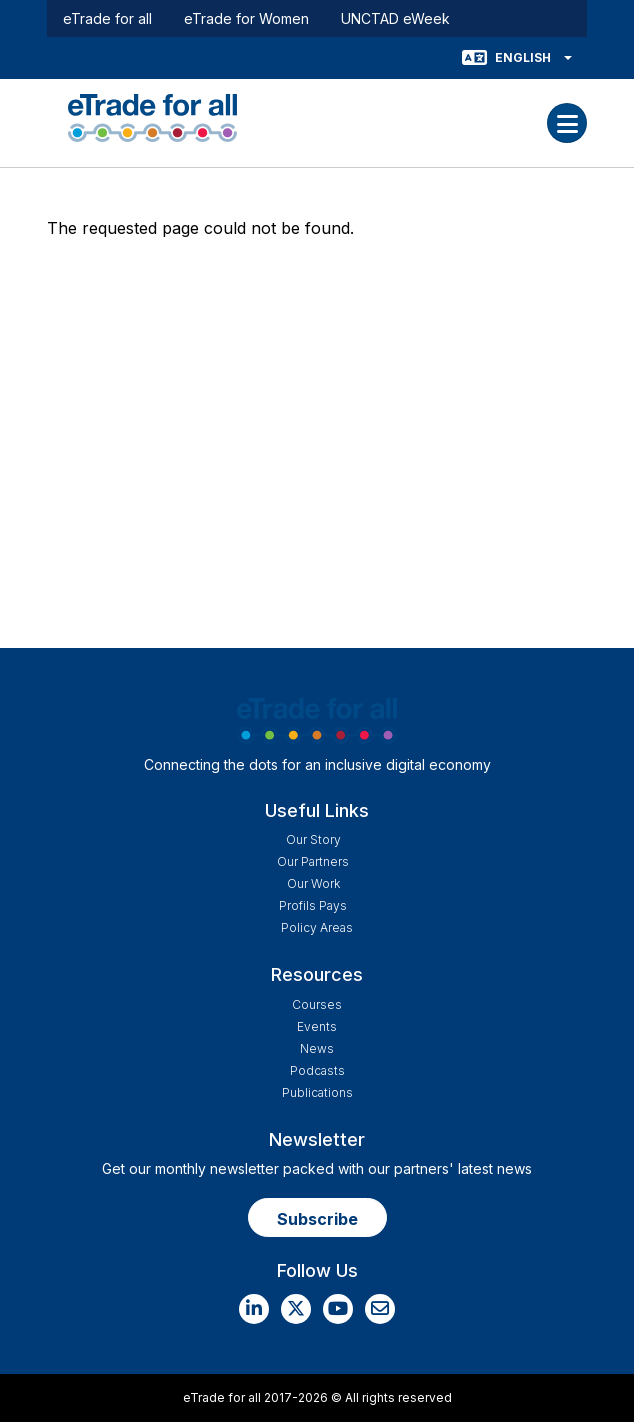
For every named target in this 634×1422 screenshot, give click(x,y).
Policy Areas (317, 927)
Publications (317, 1092)
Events (317, 1026)
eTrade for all (107, 18)
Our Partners (313, 861)
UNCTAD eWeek (395, 18)
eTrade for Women (246, 18)
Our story (313, 839)
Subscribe (317, 1219)
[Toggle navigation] (567, 123)
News (317, 1048)
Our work (313, 883)
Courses (317, 1004)
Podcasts (317, 1070)
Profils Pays (313, 905)
